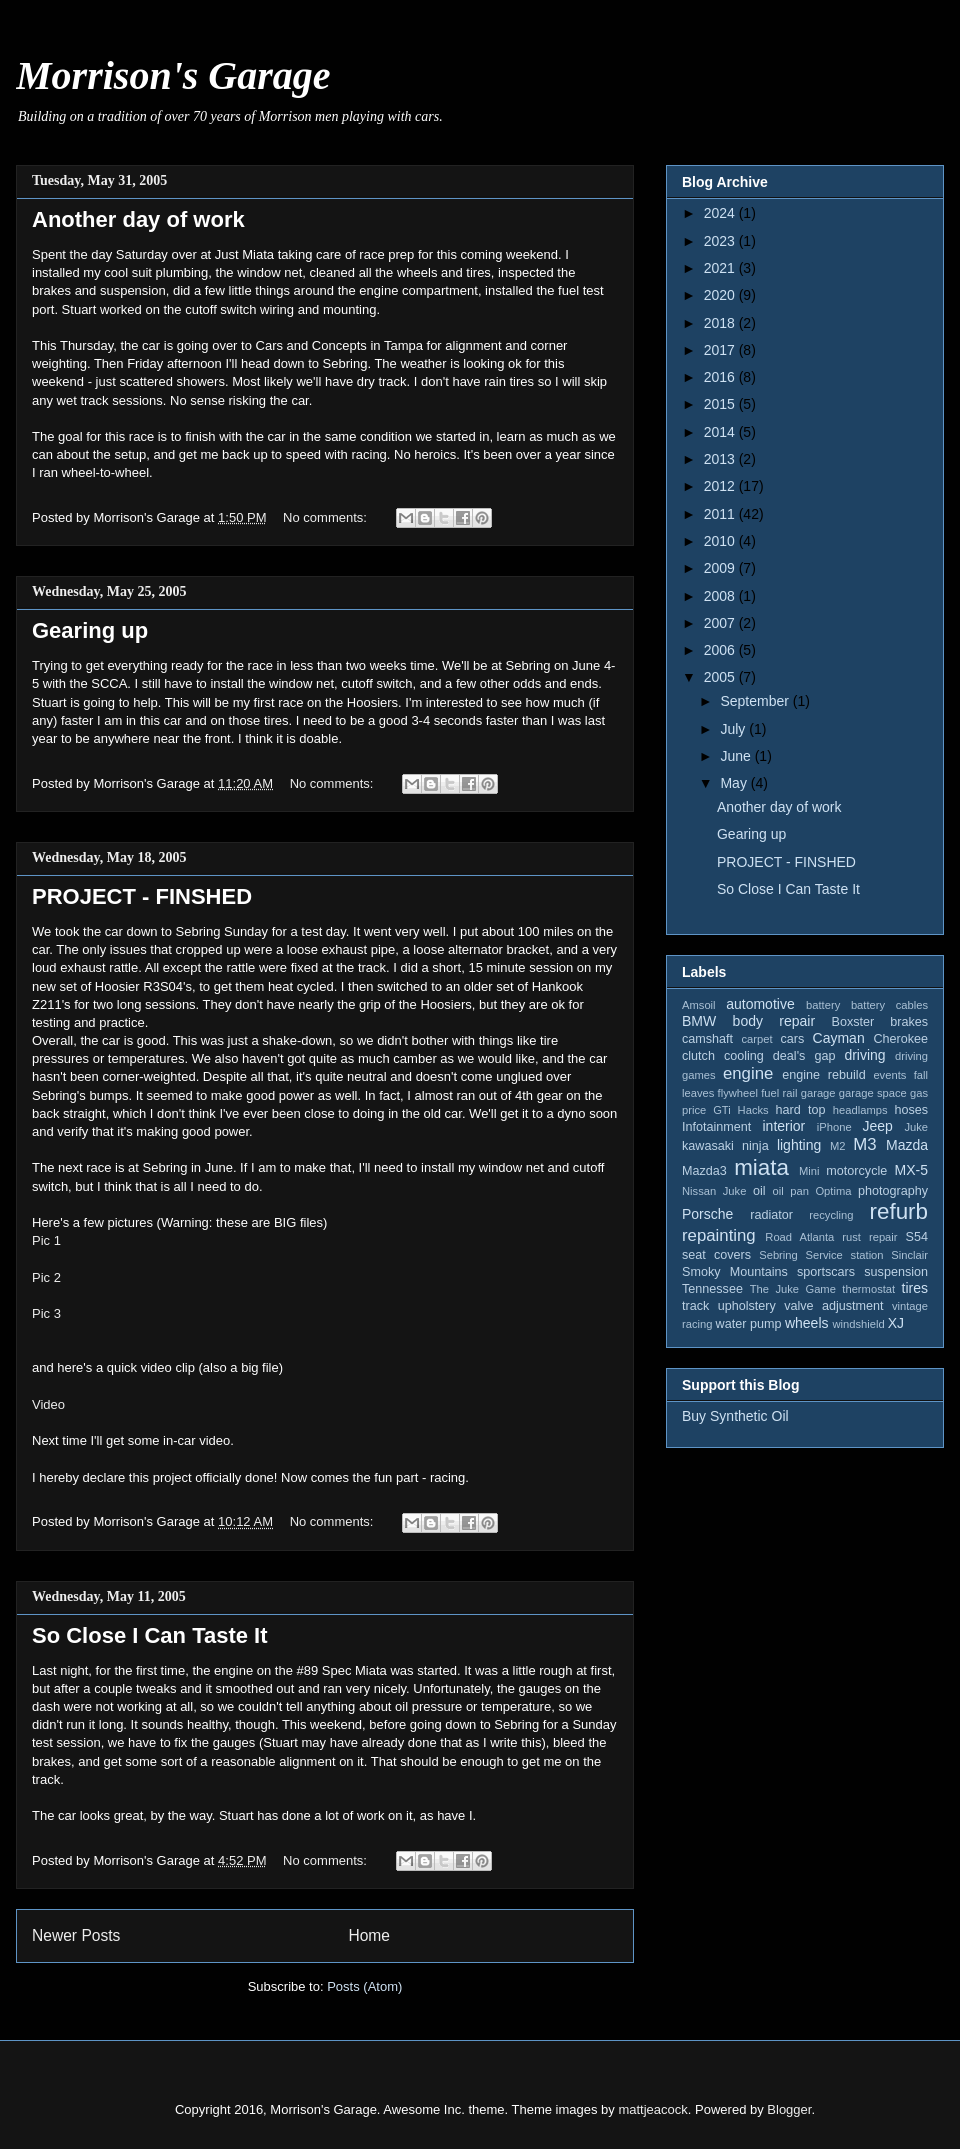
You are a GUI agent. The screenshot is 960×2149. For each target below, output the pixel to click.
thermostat (868, 1289)
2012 (721, 486)
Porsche (707, 1214)
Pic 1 (46, 1240)
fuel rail (779, 1093)
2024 (721, 213)
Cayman (839, 1038)
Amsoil (699, 1005)
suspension (896, 1272)
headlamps (860, 1110)
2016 (721, 377)
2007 (721, 623)
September (756, 701)
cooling (744, 1056)
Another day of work (138, 219)
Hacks (753, 1110)
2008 (721, 596)
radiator (771, 1215)
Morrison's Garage (173, 75)
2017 (721, 350)
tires (915, 1288)
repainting (719, 1235)
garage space (873, 1093)
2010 (721, 541)
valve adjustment (833, 1306)
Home (369, 1935)
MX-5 (911, 1170)
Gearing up (90, 630)
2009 (721, 568)
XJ (896, 1323)
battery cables (889, 1005)
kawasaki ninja (725, 1146)
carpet (756, 1039)
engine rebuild (823, 1075)
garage (818, 1093)
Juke (916, 1127)
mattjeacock (652, 2109)
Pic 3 (46, 1313)
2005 (721, 677)
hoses (911, 1110)
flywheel (738, 1093)
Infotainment (716, 1127)
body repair (774, 1021)
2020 (721, 295)
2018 (721, 323)
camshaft (707, 1039)
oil (759, 1191)
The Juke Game (793, 1289)
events (889, 1075)
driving (864, 1055)
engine (748, 1073)
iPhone (834, 1127)
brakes (909, 1022)
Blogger (789, 2109)
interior (783, 1126)
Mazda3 (704, 1171)
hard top (801, 1110)
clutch (698, 1056)
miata (761, 1167)
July (734, 729)
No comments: (326, 517)
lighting (799, 1145)
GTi (722, 1110)
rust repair (869, 1237)
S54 (917, 1237)
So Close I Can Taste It (150, 1635)
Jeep (877, 1126)
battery (823, 1005)
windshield (858, 1324)
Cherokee (900, 1039)
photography (893, 1191)
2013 (721, 459)
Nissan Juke (714, 1191)
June (737, 756)
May (735, 783)
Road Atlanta (799, 1237)
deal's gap (804, 1056)
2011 (721, 514)
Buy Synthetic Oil (735, 1416)
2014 (721, 432)
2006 (721, 650)
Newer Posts (76, 1935)
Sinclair (909, 1255)
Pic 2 (46, 1277)
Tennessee (712, 1289)
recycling (831, 1215)
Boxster (853, 1022)
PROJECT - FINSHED (142, 896)
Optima (833, 1191)
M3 (864, 1144)
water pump (749, 1324)
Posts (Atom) (364, 1986)
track (695, 1306)
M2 (838, 1146)
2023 (721, 241)
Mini (809, 1171)
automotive (760, 1004)
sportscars (826, 1272)
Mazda (907, 1145)
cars (792, 1039)
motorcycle (856, 1171)
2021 (721, 268)
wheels (807, 1323)
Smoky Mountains (735, 1272)
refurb (899, 1211)
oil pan (790, 1191)
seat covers (716, 1255)
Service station (845, 1255)
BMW (699, 1021)
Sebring (778, 1255)
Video (48, 1404)
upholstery (747, 1306)
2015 (721, 404)
